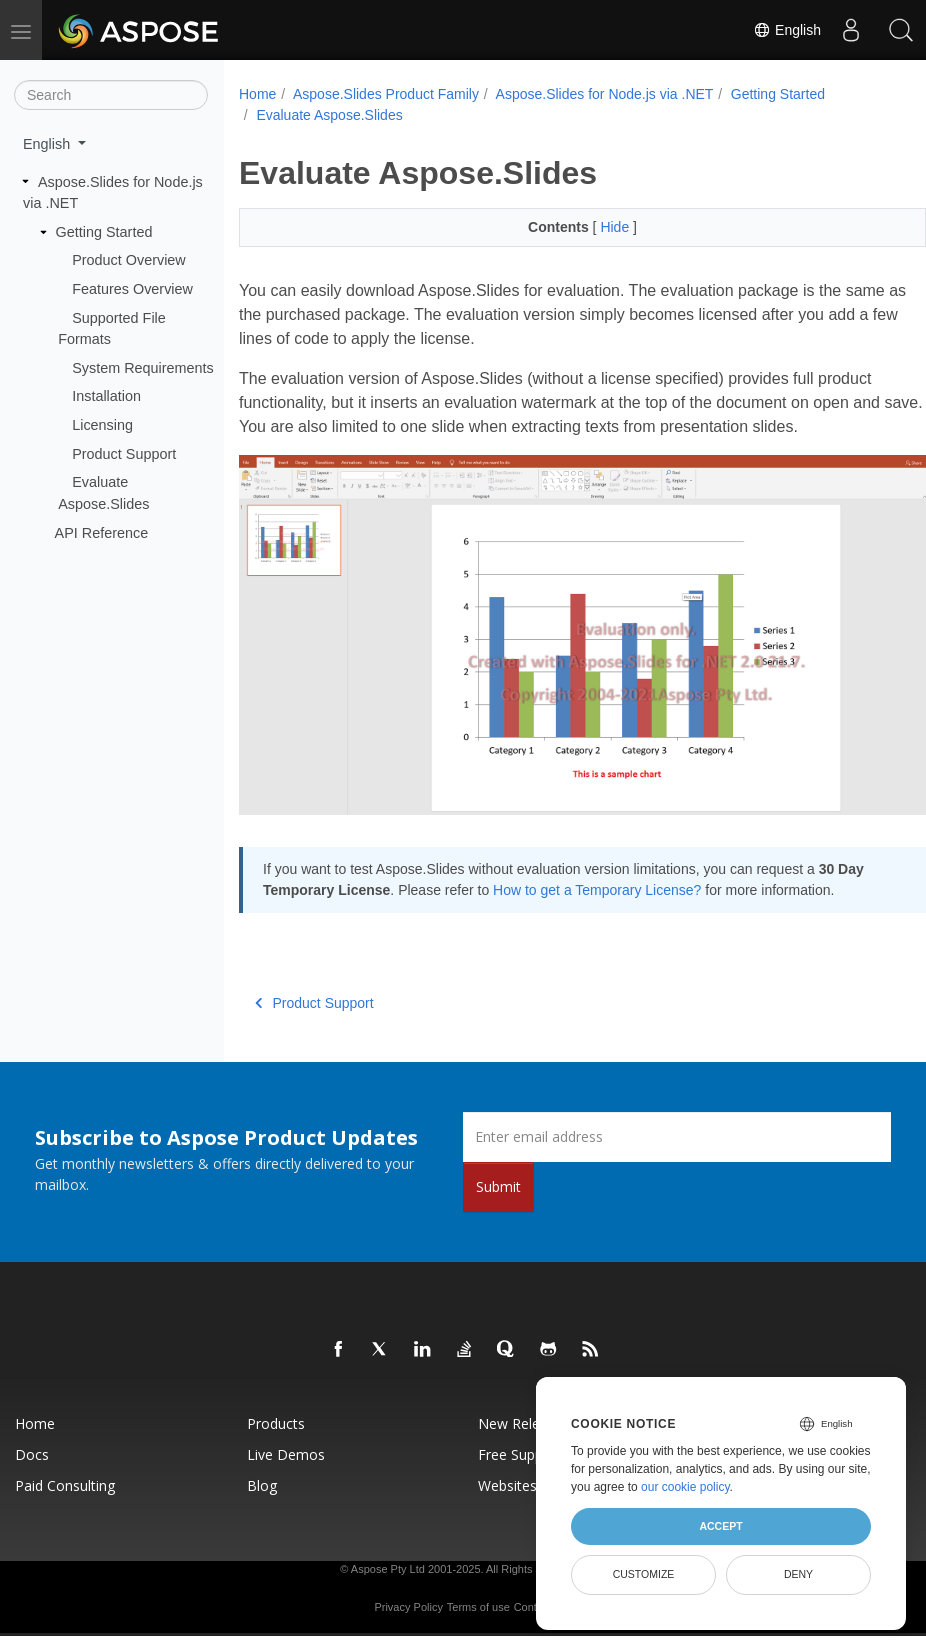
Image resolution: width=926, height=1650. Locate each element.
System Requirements (143, 368)
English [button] (48, 144)
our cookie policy (685, 1487)
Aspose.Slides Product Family (386, 94)
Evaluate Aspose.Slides (329, 115)
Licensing (102, 425)
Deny (798, 1574)
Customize (644, 1574)
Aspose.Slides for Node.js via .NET (605, 94)
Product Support (124, 454)
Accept (720, 1526)
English (787, 30)
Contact (533, 1603)
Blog (262, 1481)
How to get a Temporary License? (627, 865)
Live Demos (286, 1450)
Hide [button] (592, 227)
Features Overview (132, 289)
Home (257, 94)
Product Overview (129, 260)
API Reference (102, 532)
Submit (498, 1182)
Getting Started (104, 232)
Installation (106, 396)
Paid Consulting (65, 1481)
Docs (32, 1450)
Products (276, 1419)
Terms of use (478, 1603)
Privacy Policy (408, 1603)
